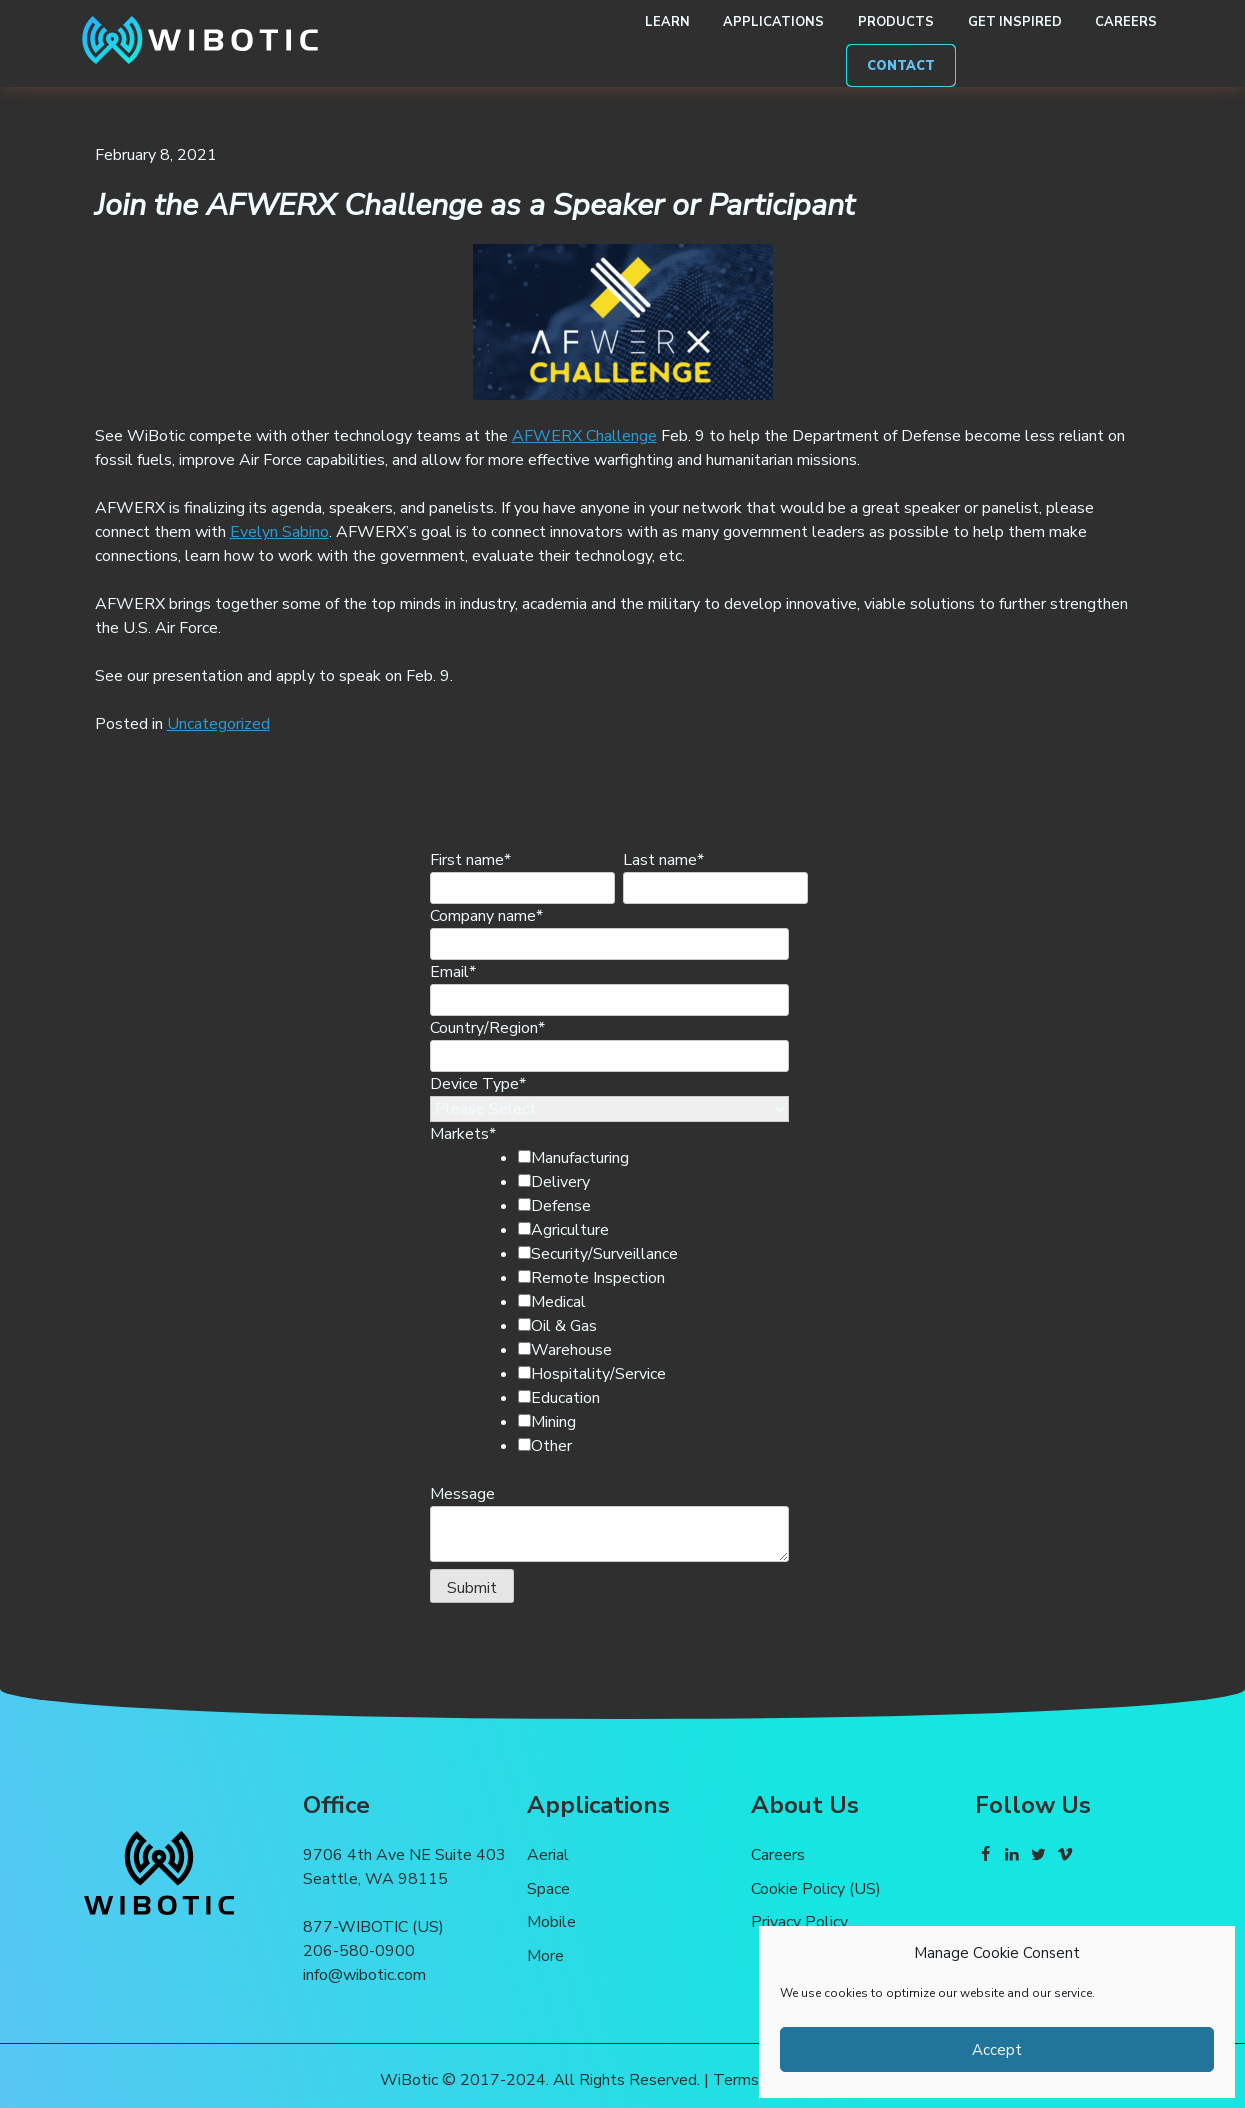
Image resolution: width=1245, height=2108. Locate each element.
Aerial (548, 1855)
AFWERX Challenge (584, 436)
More (545, 1956)
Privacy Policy (799, 1922)
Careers (1126, 22)
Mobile (551, 1922)
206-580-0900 (359, 1951)
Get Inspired (1015, 22)
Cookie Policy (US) (816, 1889)
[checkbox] (643, 1302)
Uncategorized (218, 724)
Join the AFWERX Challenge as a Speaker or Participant (475, 205)
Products (896, 22)
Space (548, 1889)
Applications (773, 22)
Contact (901, 66)
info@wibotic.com (364, 1975)
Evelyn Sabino (279, 532)
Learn (667, 22)
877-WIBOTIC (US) (373, 1927)
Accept (997, 2050)
